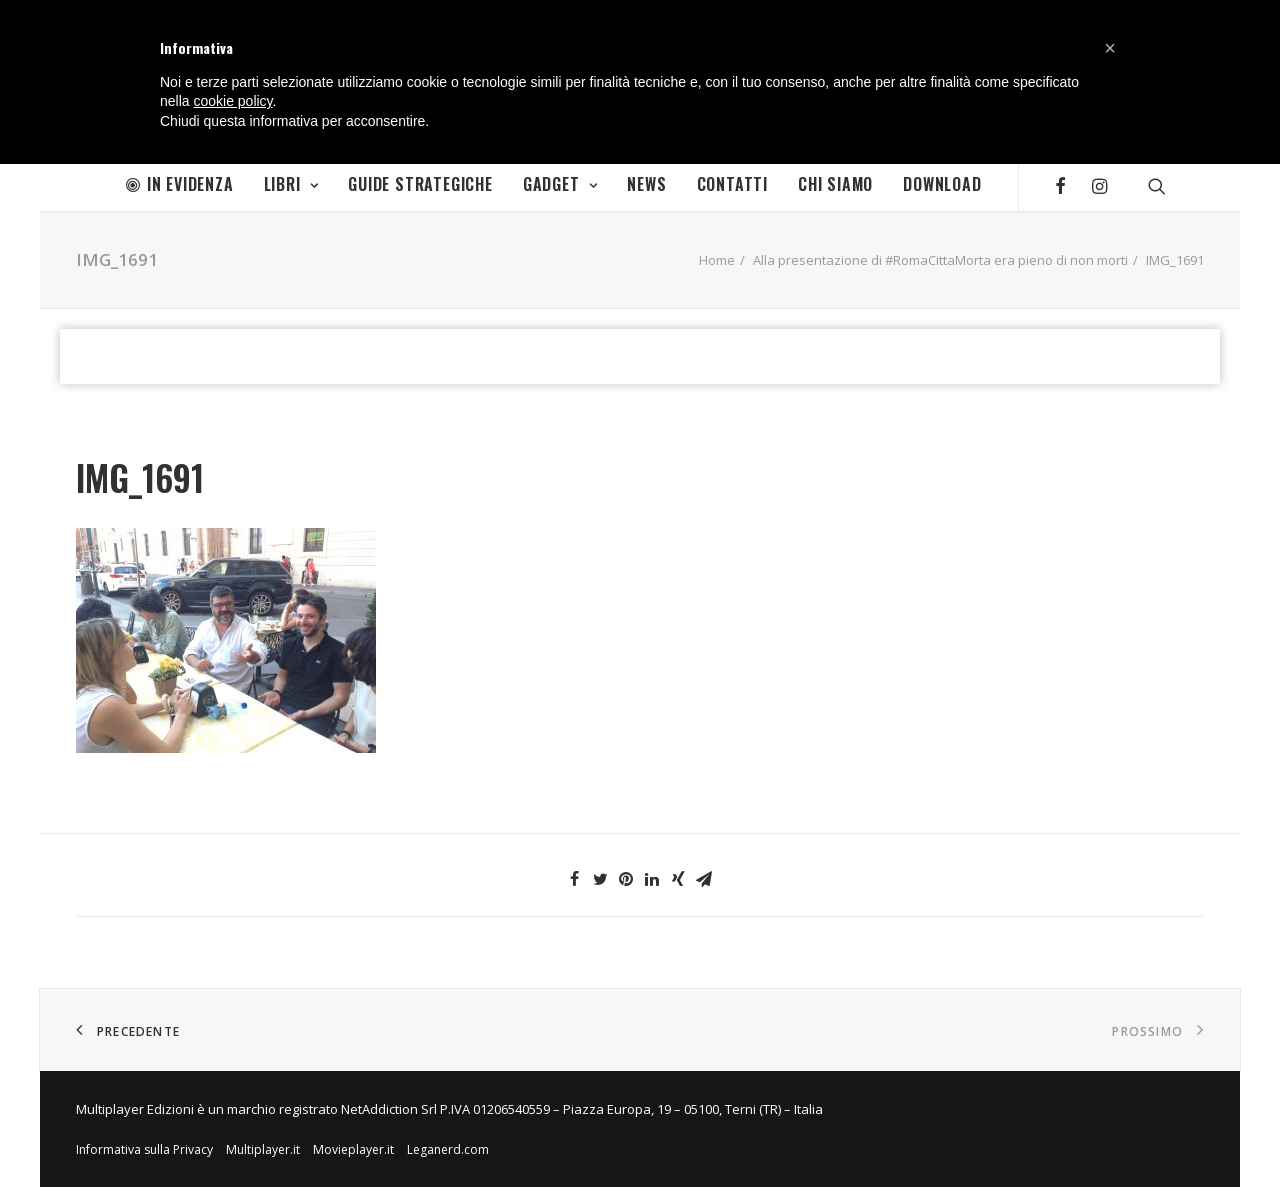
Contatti (732, 184)
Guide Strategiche (420, 184)
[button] (1110, 48)
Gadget (560, 184)
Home (717, 260)
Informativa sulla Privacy (144, 1149)
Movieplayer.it (353, 1149)
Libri (291, 184)
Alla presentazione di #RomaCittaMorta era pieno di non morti (940, 260)
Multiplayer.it (263, 1149)
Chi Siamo (835, 184)
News (646, 184)
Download (942, 184)
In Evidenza (180, 184)
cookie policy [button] (232, 101)
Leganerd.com (448, 1149)
